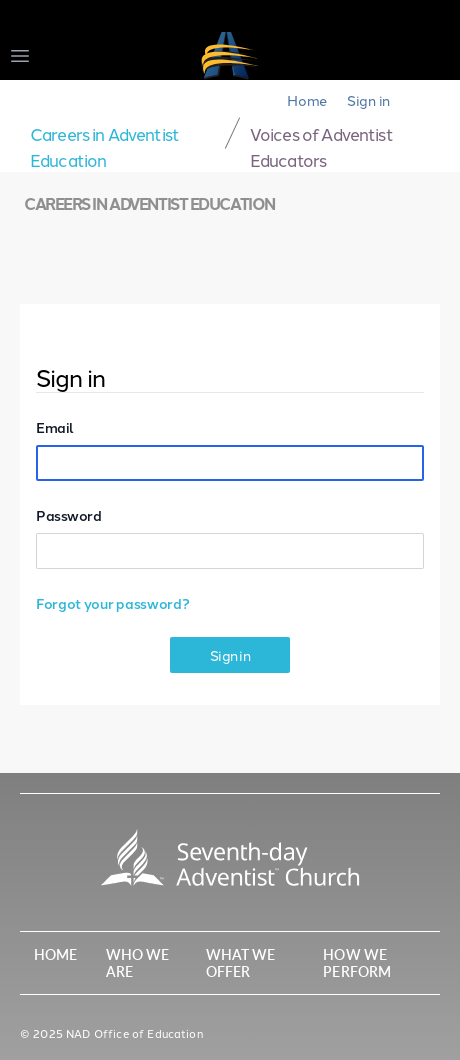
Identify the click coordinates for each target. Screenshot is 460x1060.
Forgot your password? (112, 603)
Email (55, 427)
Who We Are (138, 962)
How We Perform (357, 962)
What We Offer (241, 962)
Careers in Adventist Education (104, 146)
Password (68, 515)
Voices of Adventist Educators (321, 146)
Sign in (368, 100)
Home (307, 100)
